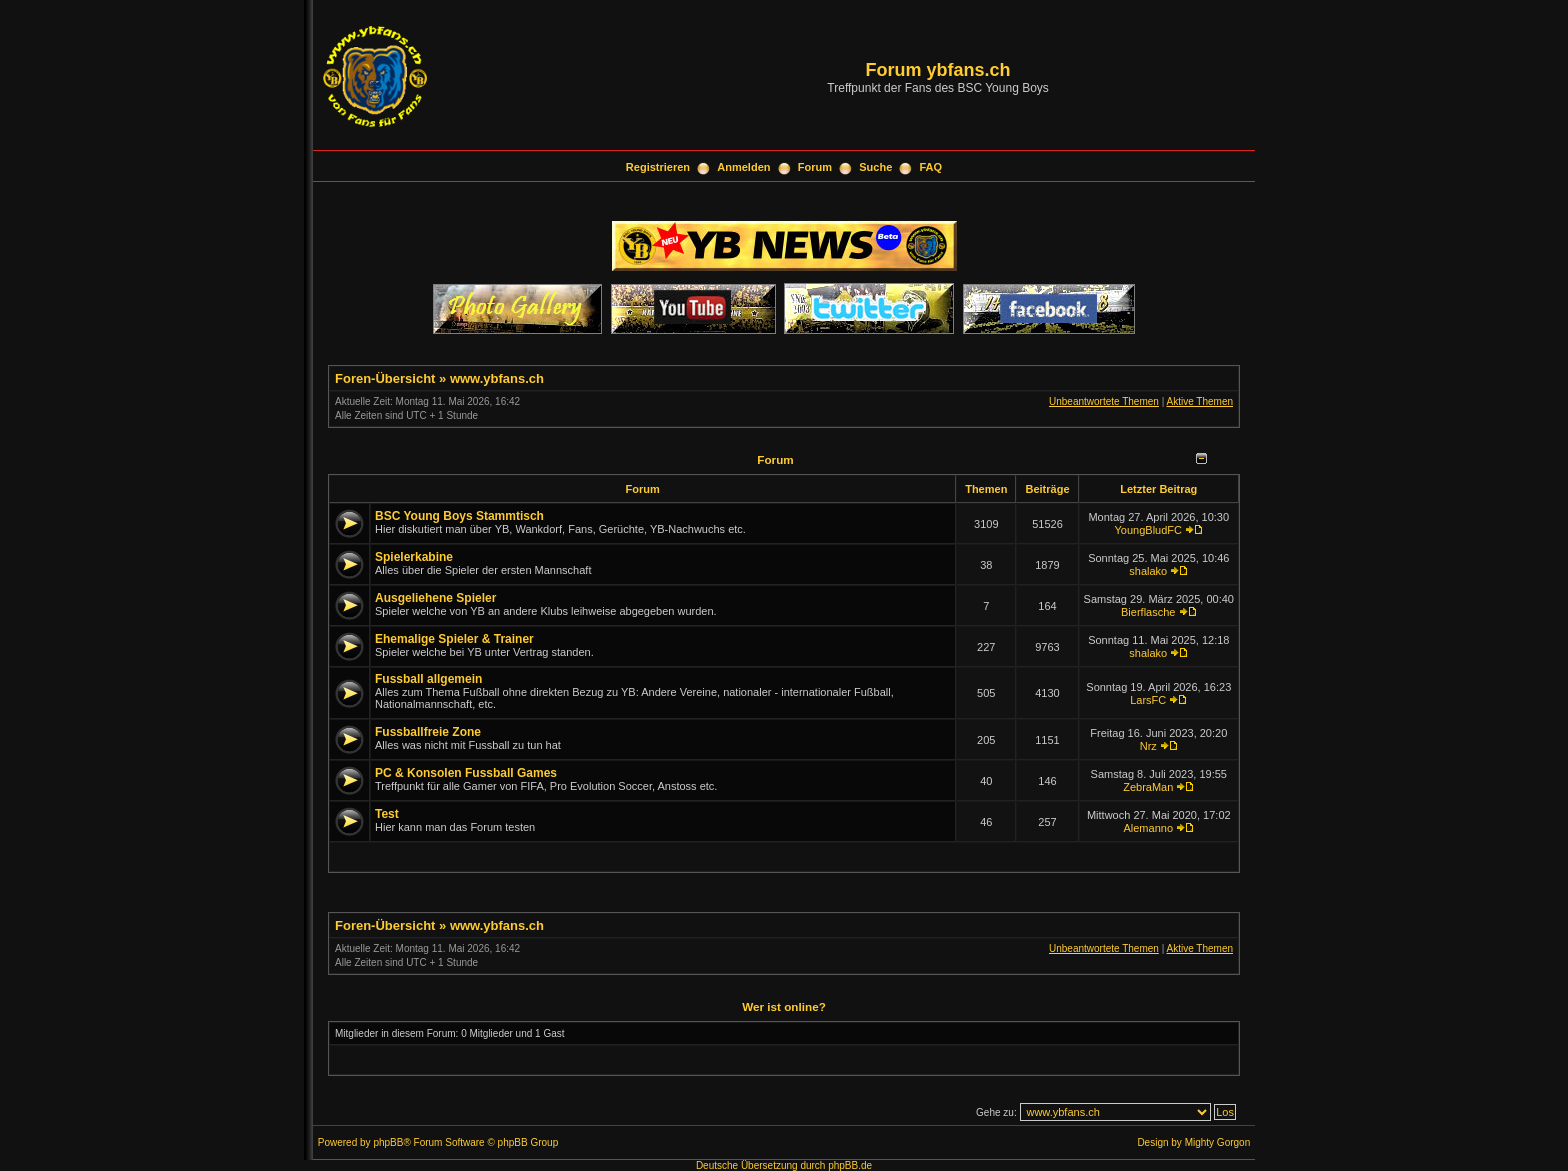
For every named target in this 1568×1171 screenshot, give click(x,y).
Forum (815, 167)
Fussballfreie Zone (428, 732)
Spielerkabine (414, 557)
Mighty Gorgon (1218, 1142)
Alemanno (1148, 828)
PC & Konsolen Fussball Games (466, 773)
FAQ (931, 167)
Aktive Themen (1199, 401)
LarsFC (1148, 700)
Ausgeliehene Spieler (435, 598)
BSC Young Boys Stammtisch (459, 516)
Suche (875, 167)
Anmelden (743, 167)
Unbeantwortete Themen (1104, 401)
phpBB (388, 1142)
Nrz (1148, 746)
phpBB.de (850, 1165)
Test (387, 814)
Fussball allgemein (428, 679)
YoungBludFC (1148, 530)
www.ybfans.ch (497, 378)
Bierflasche (1148, 612)
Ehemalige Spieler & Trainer (454, 639)
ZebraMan (1148, 787)
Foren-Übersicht (385, 378)
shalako (1148, 571)
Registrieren (658, 167)
